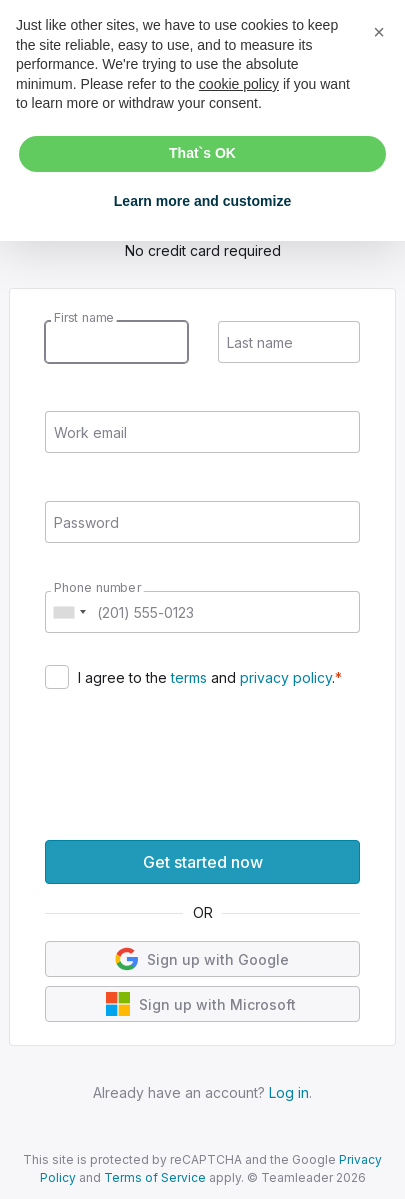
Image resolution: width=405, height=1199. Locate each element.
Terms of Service (155, 1177)
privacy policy (286, 677)
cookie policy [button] (239, 84)
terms (189, 677)
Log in (289, 1092)
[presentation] (197, 759)
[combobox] (69, 612)
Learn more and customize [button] (202, 201)
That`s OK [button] (202, 153)
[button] (379, 32)
